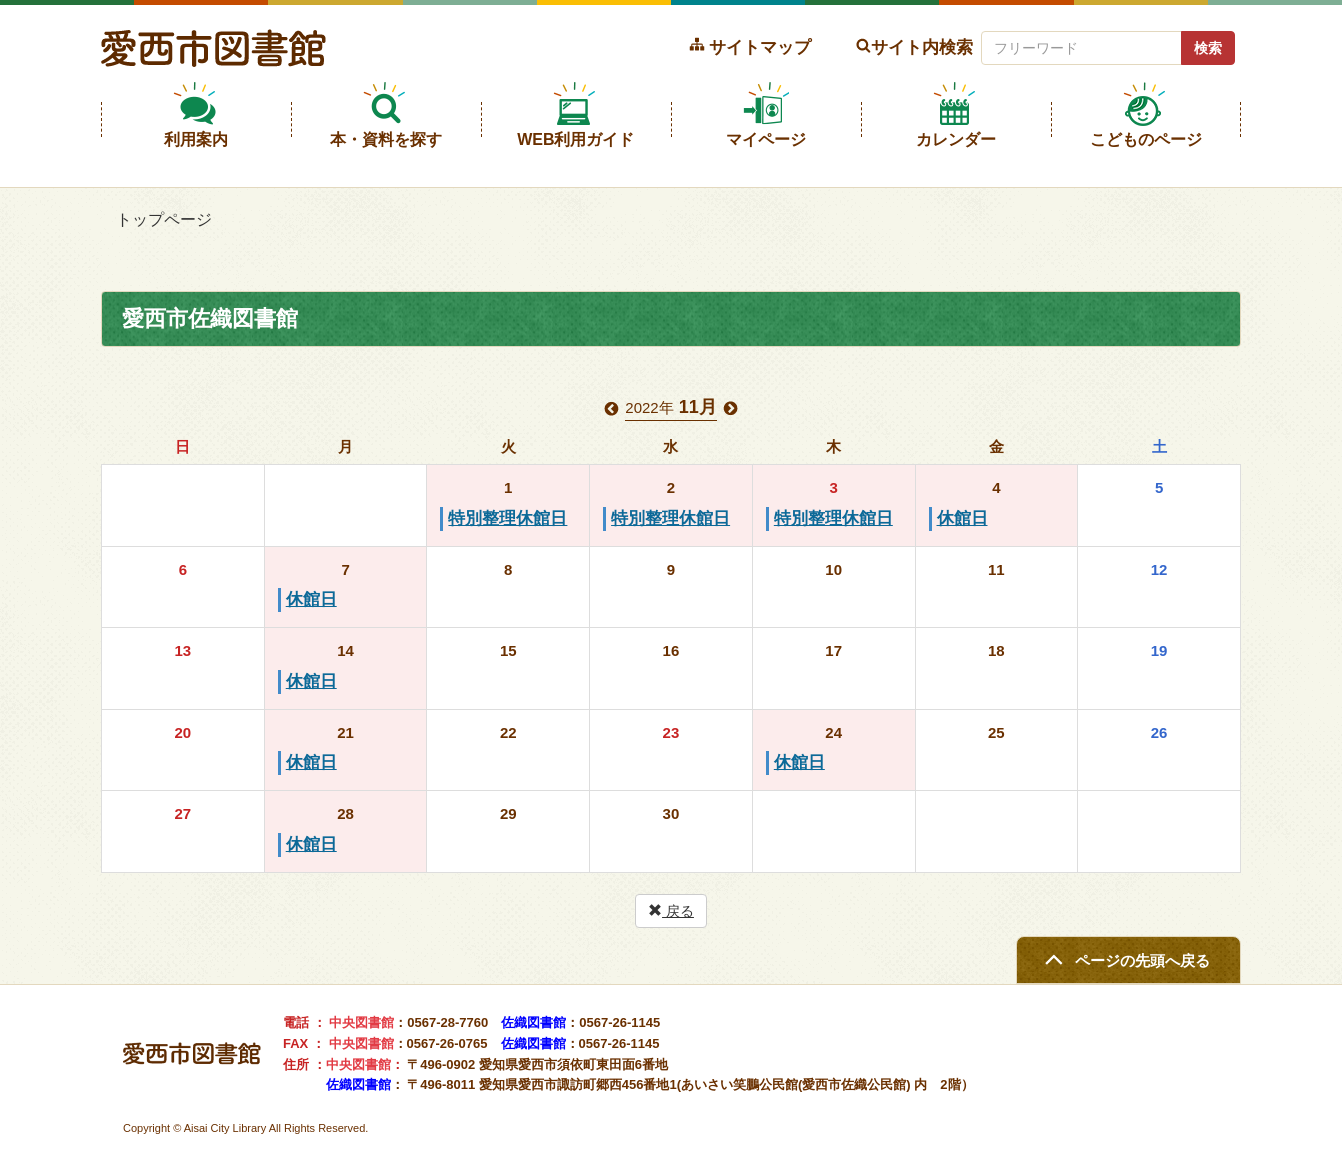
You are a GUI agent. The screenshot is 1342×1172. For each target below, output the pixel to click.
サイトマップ (760, 47)
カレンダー (956, 139)
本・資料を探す (386, 139)
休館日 (962, 518)
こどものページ (1146, 139)
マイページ (766, 139)
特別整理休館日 (507, 518)
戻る (671, 911)
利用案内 (196, 139)
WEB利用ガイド (575, 139)
